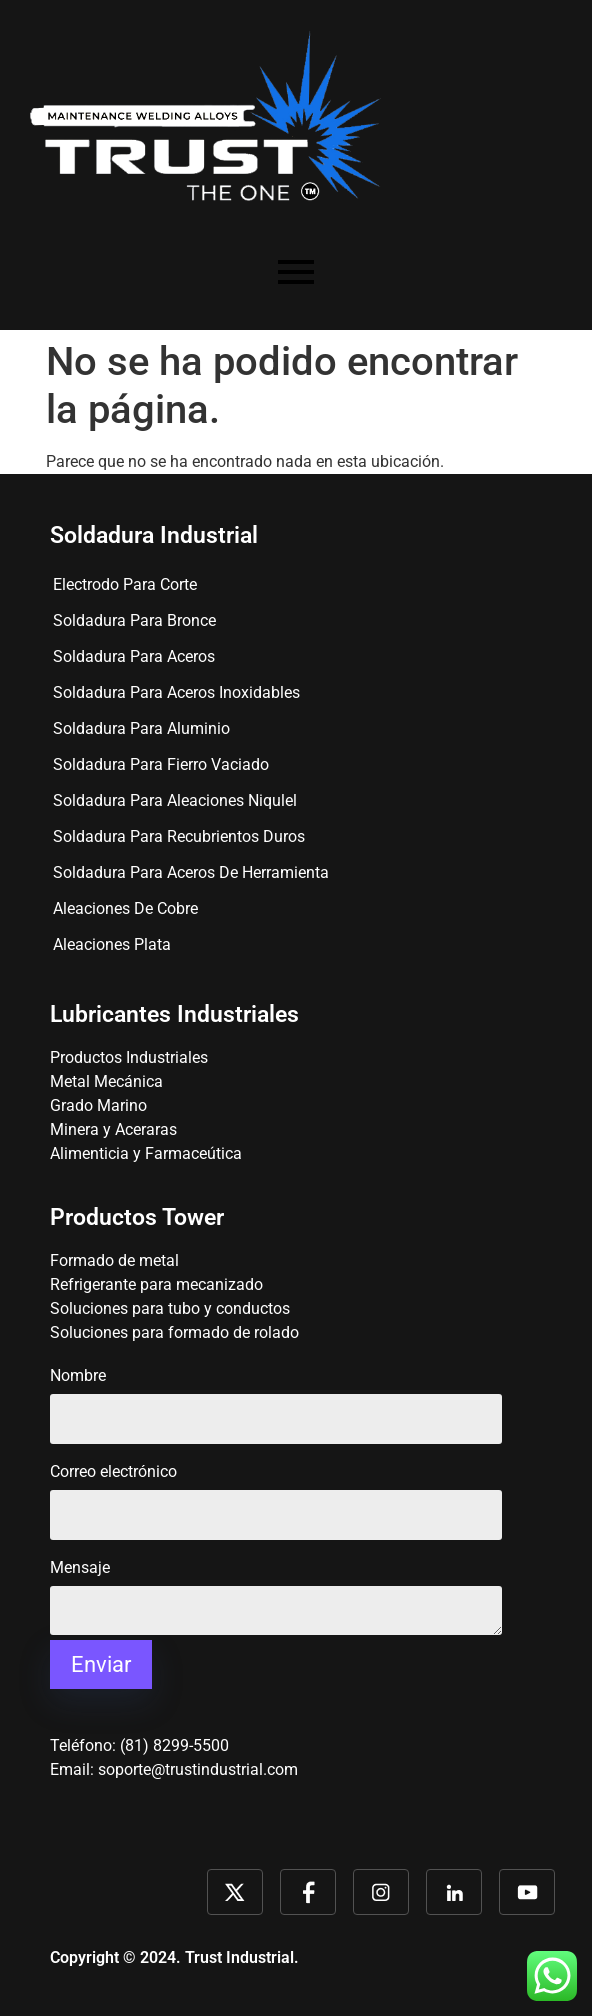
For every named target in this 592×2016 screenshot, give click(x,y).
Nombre (276, 1398)
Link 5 (527, 1892)
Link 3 (381, 1892)
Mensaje (276, 1609)
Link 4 (454, 1892)
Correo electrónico (276, 1494)
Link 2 (308, 1892)
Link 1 (235, 1892)
